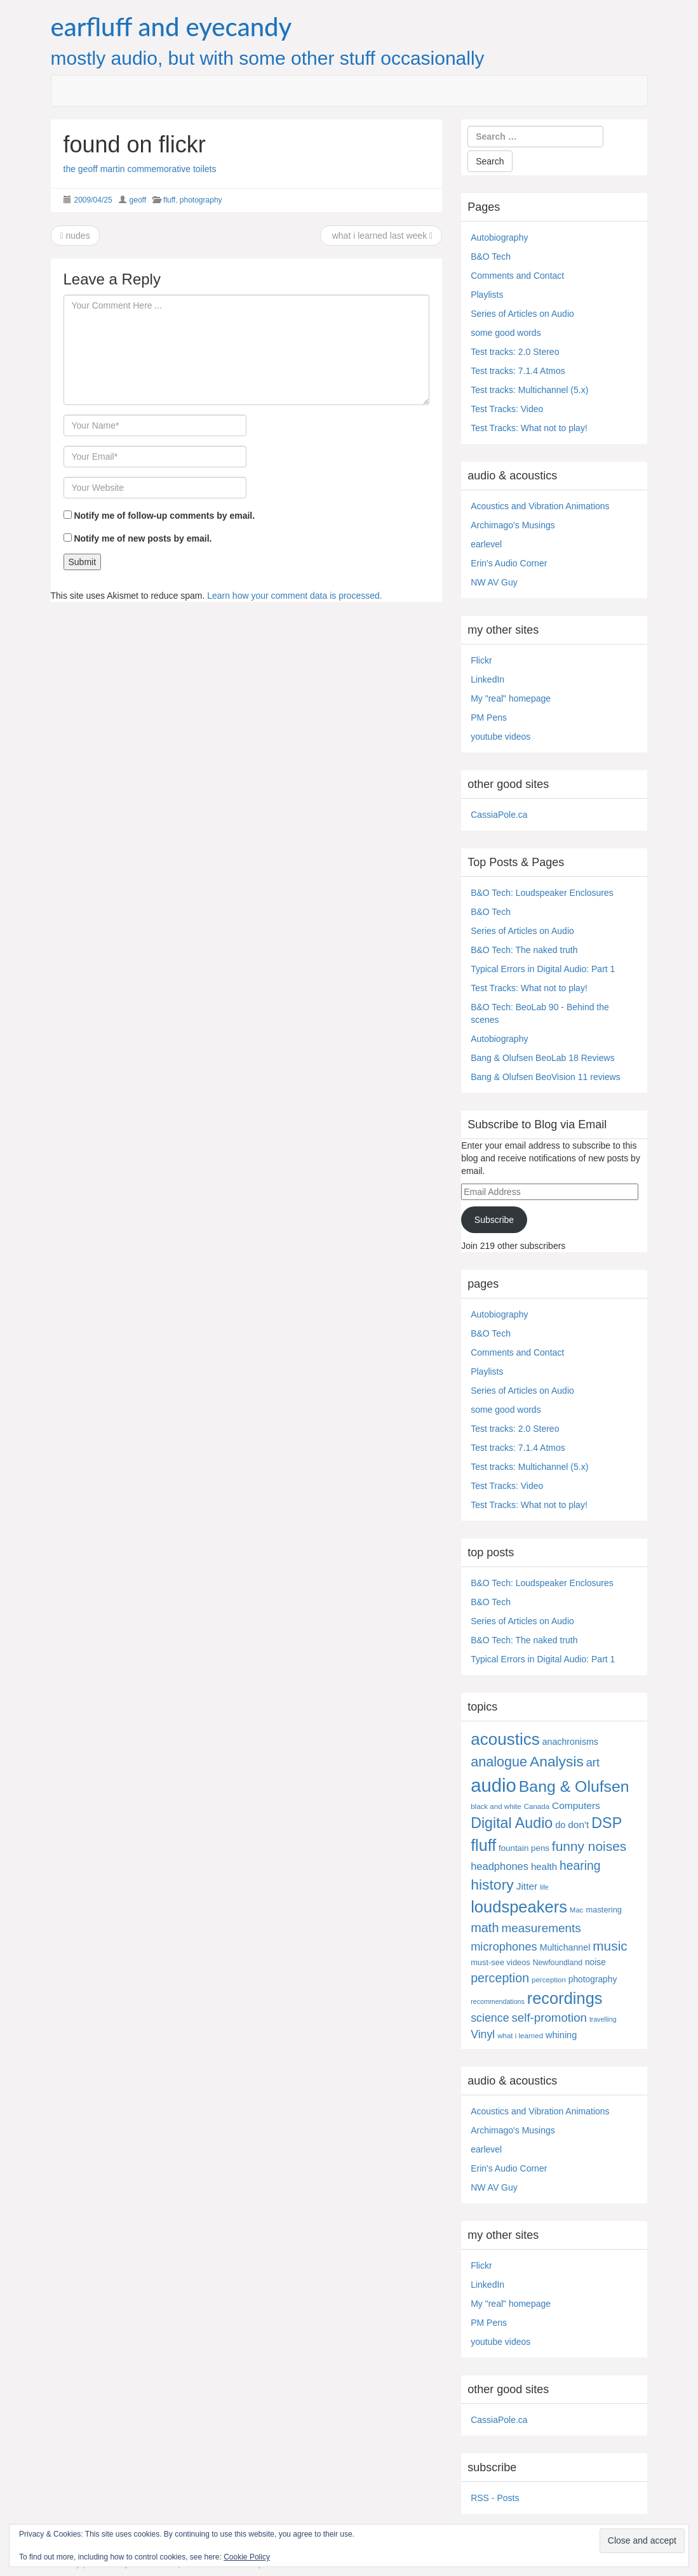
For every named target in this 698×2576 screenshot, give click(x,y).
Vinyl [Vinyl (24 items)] (483, 2034)
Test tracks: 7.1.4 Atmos (518, 371)
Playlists (487, 295)
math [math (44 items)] (485, 1928)
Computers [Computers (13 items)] (576, 1805)
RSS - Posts (495, 2498)
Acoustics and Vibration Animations (540, 506)
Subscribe (494, 1220)
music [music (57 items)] (610, 1946)
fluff (169, 200)
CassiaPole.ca (499, 815)
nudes (75, 235)
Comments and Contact (517, 275)
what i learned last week (381, 235)
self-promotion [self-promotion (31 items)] (549, 2017)
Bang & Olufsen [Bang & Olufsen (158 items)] (574, 1786)
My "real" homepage (511, 698)
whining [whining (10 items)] (561, 2035)
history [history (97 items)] (492, 1884)
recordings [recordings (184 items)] (565, 1998)
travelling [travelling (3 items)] (603, 2019)
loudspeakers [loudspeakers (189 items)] (519, 1907)
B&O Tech (491, 256)
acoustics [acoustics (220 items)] (505, 1739)
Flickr (481, 660)
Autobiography (499, 237)
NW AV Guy (494, 582)
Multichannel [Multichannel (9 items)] (565, 1947)
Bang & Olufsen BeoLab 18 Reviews (542, 1058)
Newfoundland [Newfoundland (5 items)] (557, 1962)
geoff (138, 200)
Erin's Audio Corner (509, 563)
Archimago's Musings (513, 525)
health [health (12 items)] (544, 1866)
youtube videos (500, 736)
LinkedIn (487, 679)
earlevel (486, 544)
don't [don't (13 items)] (578, 1824)
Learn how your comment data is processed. (294, 596)
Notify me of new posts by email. (142, 538)
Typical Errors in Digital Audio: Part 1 (543, 969)
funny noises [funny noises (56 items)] (589, 1846)
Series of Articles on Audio (522, 314)
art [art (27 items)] (593, 1762)
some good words (506, 333)
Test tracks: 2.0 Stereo (515, 352)
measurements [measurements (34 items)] (541, 1928)
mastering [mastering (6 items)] (604, 1909)
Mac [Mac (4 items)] (577, 1910)
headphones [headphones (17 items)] (499, 1866)
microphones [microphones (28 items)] (504, 1946)
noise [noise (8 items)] (595, 1962)
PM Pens (489, 717)
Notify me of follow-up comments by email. (164, 516)
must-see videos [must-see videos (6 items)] (500, 1962)
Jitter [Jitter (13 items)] (527, 1886)
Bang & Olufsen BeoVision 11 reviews (546, 1077)
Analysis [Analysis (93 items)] (557, 1761)
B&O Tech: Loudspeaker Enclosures (542, 893)
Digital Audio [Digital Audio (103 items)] (512, 1823)
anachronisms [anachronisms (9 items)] (570, 1742)
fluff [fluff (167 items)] (483, 1845)
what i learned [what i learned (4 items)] (520, 2035)
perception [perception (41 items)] (500, 1978)
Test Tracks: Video (507, 409)
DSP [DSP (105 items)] (606, 1823)
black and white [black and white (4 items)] (496, 1806)
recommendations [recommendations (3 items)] (498, 2001)
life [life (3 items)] (544, 1887)
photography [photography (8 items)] (592, 1979)
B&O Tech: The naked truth (524, 950)
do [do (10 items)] (560, 1825)
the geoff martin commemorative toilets (140, 169)
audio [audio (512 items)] (493, 1785)
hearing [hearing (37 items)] (580, 1865)
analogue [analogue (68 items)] (499, 1762)
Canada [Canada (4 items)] (536, 1806)
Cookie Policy (247, 2557)
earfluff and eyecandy (171, 26)
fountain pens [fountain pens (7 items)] (524, 1848)
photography (201, 200)
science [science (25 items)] (490, 2018)
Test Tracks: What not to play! (529, 428)
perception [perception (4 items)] (549, 1980)
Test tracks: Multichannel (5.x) (529, 390)
